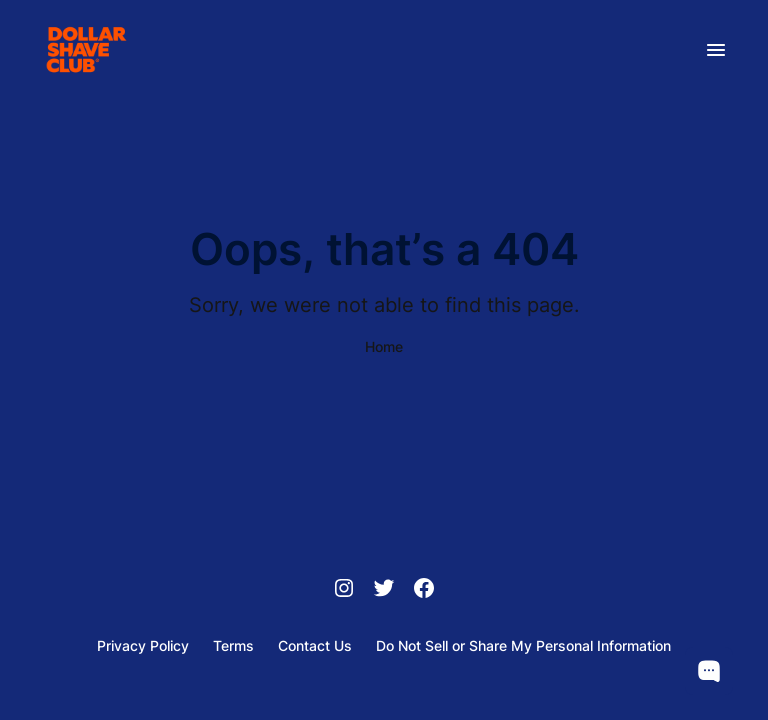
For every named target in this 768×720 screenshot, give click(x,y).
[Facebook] (424, 590)
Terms (233, 645)
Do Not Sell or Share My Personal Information (523, 645)
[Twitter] (384, 590)
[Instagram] (344, 590)
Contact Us (315, 645)
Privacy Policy (143, 645)
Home (384, 346)
